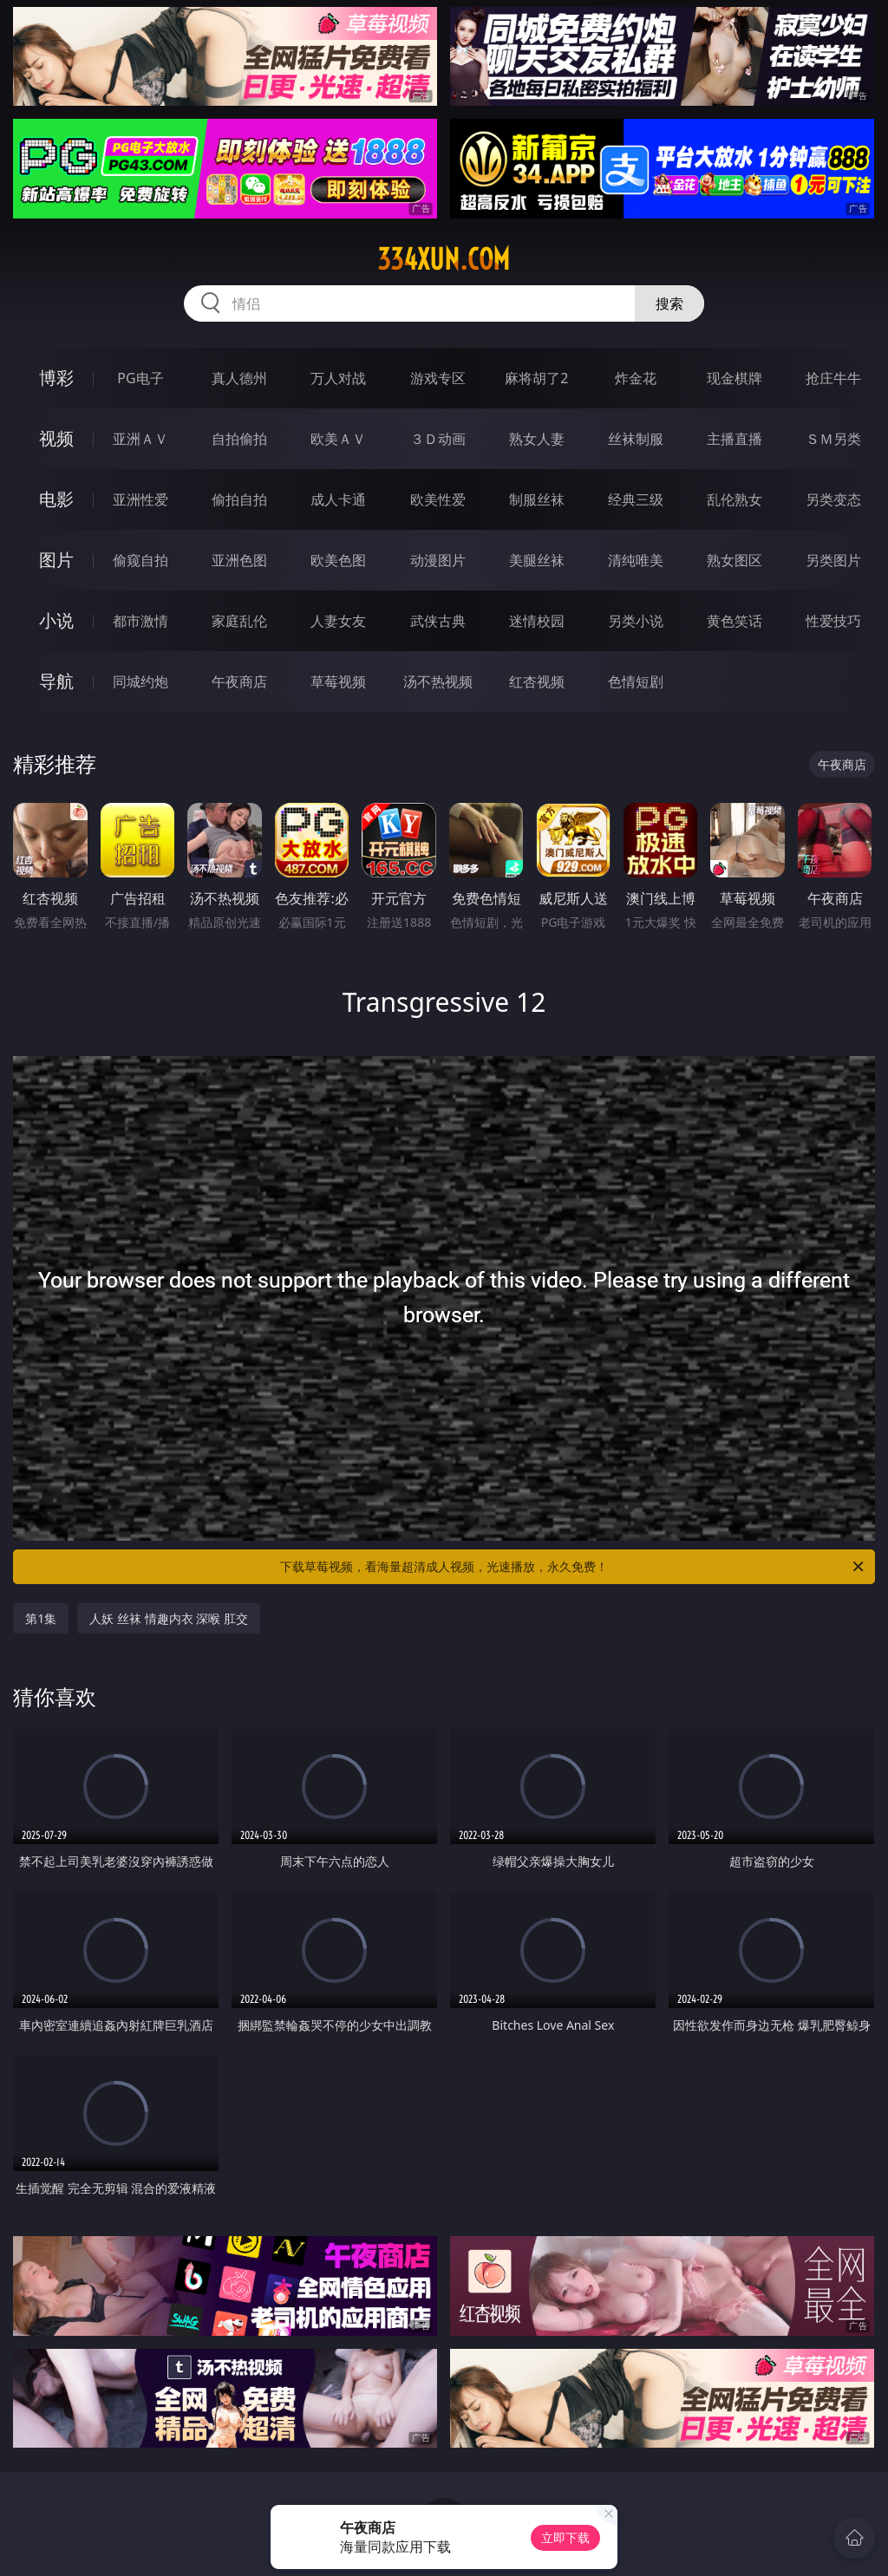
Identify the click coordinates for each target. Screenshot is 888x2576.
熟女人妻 (537, 438)
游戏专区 (438, 378)
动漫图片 (438, 560)
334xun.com (443, 259)
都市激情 (140, 620)
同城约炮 (140, 681)
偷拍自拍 (239, 499)
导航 (56, 681)
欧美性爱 (438, 499)
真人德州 (239, 378)
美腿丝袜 (537, 560)
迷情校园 (537, 620)
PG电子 (140, 378)
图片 (56, 559)
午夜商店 (239, 681)
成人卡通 (338, 499)
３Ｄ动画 (438, 438)
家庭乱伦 (239, 620)
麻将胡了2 (536, 378)
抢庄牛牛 (833, 378)
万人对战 (338, 378)
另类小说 (635, 620)
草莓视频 (338, 681)
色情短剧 (635, 681)
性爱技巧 (833, 620)
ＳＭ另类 (833, 438)
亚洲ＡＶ (140, 438)
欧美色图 (338, 560)
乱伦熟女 (734, 499)
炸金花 (635, 378)
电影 (56, 499)
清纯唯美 (635, 560)
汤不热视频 (438, 681)
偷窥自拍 (140, 560)
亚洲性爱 (140, 499)
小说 (56, 620)
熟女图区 (734, 560)
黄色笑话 (734, 620)
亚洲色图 (239, 560)
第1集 (40, 1618)
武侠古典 (438, 620)
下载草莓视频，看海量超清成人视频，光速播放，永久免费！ (573, 1566)
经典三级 (635, 499)
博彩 (56, 377)
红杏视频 (537, 681)
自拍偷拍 (239, 438)
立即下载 (565, 2537)
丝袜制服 (635, 438)
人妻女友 (338, 620)
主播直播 (734, 438)
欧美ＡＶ (338, 438)
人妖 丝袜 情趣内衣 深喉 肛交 (168, 1618)
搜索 (669, 303)
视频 (56, 438)
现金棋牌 (734, 378)
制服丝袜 (537, 499)
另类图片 (833, 560)
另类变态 (833, 499)
